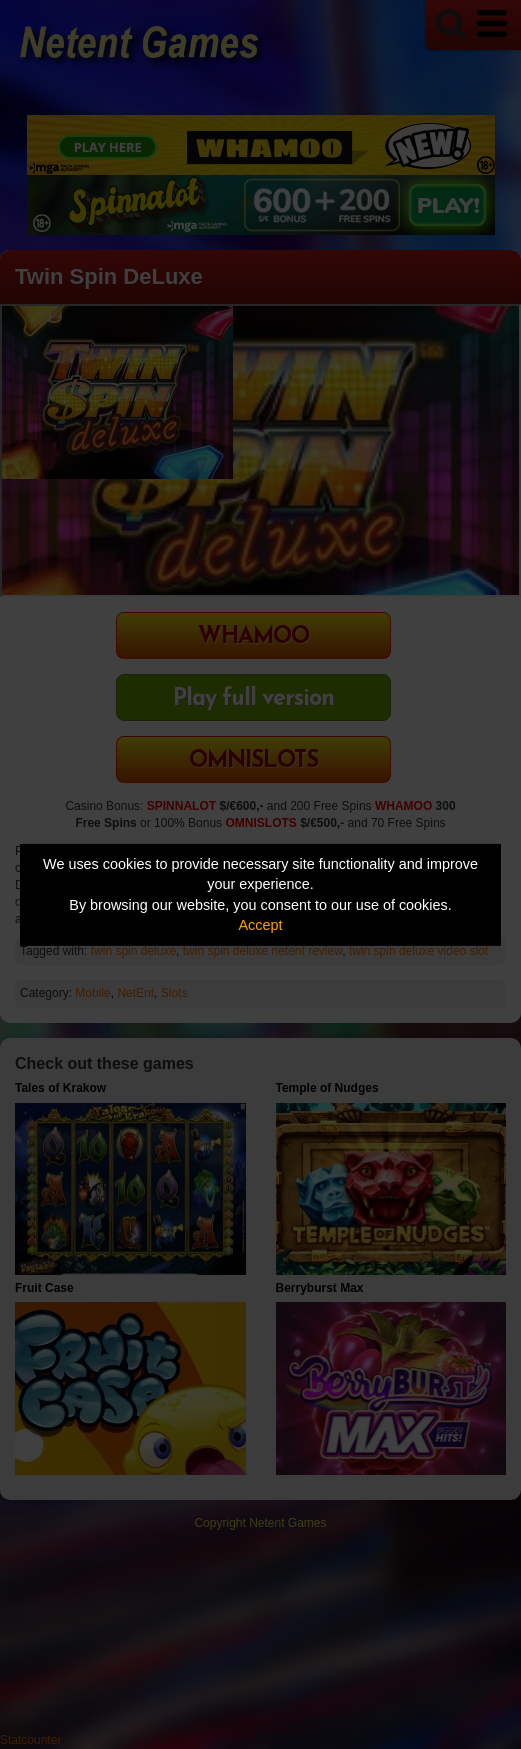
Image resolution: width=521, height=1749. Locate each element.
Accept (261, 925)
